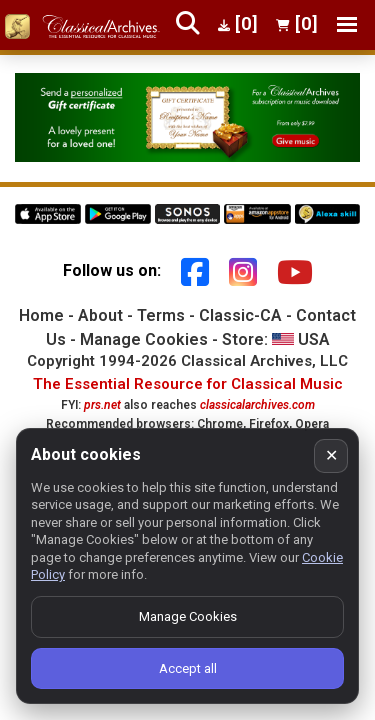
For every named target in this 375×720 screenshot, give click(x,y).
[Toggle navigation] (347, 24)
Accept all (188, 668)
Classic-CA (240, 315)
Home (41, 315)
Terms (161, 315)
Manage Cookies (144, 339)
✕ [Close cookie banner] (331, 455)
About (100, 315)
